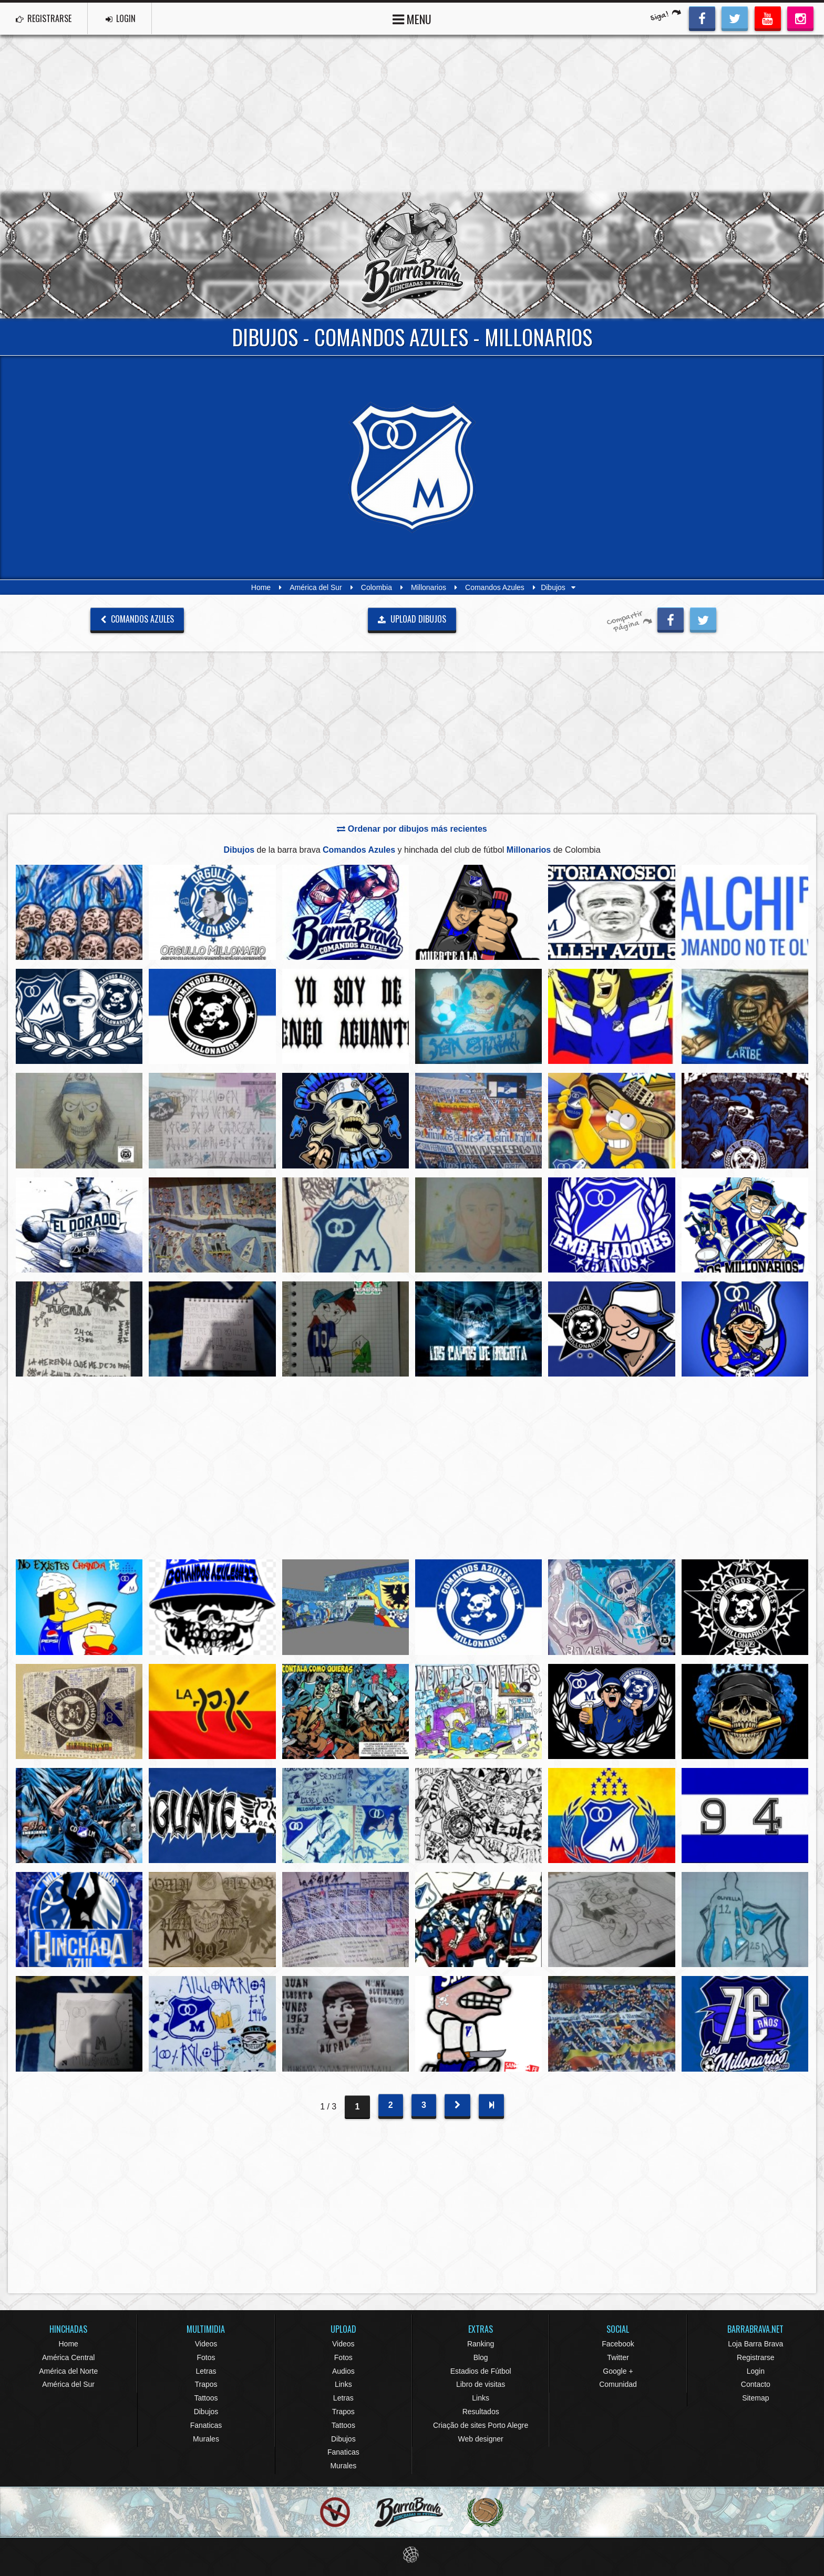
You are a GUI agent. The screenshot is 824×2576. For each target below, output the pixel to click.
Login (756, 2371)
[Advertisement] (412, 113)
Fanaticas (206, 2425)
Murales (206, 2439)
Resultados (480, 2411)
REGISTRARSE (44, 18)
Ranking (480, 2344)
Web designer (480, 2439)
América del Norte (68, 2371)
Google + (618, 2371)
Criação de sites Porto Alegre (480, 2425)
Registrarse (756, 2357)
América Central (68, 2357)
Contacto (755, 2384)
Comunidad (618, 2384)
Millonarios (428, 587)
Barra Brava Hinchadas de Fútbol (412, 255)
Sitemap (755, 2398)
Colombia (376, 587)
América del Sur (316, 587)
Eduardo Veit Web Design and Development (412, 2554)
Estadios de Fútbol (480, 2371)
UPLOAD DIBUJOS (412, 619)
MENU (412, 18)
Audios (343, 2371)
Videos (206, 2344)
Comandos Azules (494, 587)
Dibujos (206, 2411)
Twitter (618, 2357)
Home (261, 587)
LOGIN (121, 18)
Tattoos (206, 2398)
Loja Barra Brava (755, 2344)
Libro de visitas (480, 2384)
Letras (206, 2371)
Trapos (205, 2384)
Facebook (618, 2344)
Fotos (206, 2357)
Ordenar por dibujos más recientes (412, 828)
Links (343, 2384)
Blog (480, 2357)
